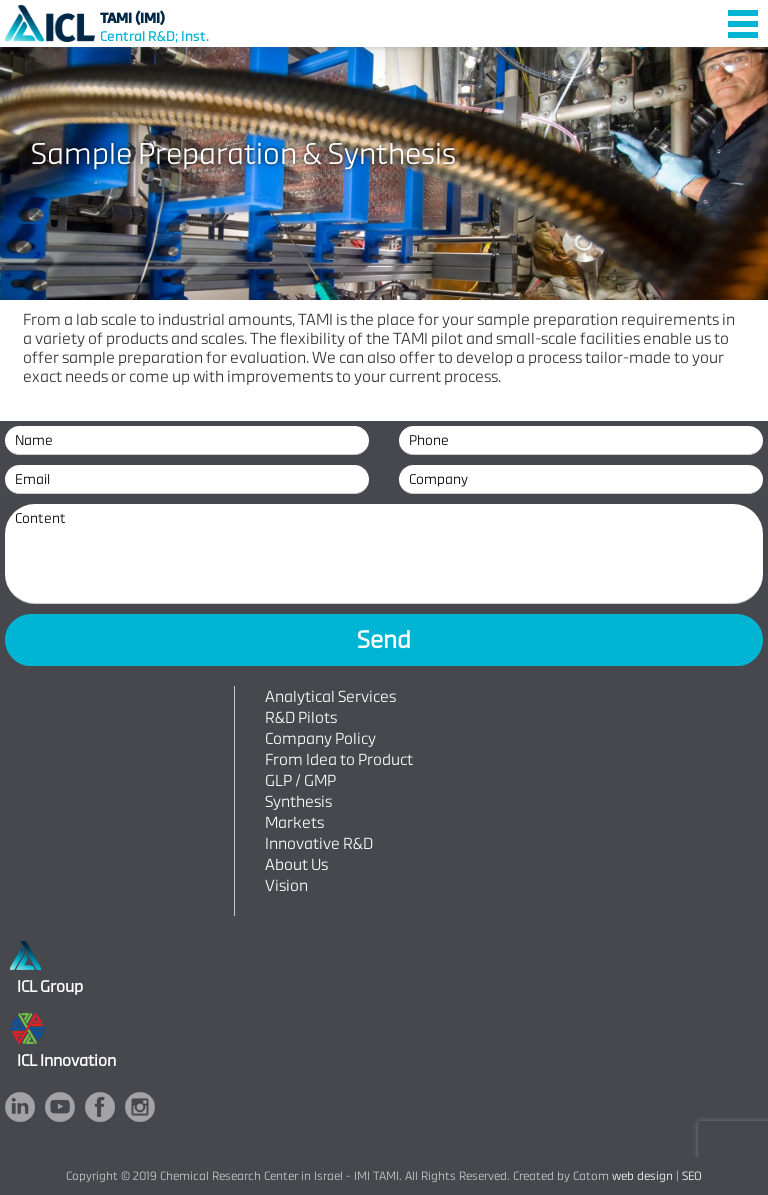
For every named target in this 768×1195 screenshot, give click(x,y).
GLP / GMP (300, 780)
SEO (692, 1176)
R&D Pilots (301, 717)
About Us (296, 864)
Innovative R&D (319, 843)
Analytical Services (330, 696)
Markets (294, 822)
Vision (286, 885)
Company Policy (320, 738)
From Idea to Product (339, 759)
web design (642, 1176)
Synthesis (298, 801)
